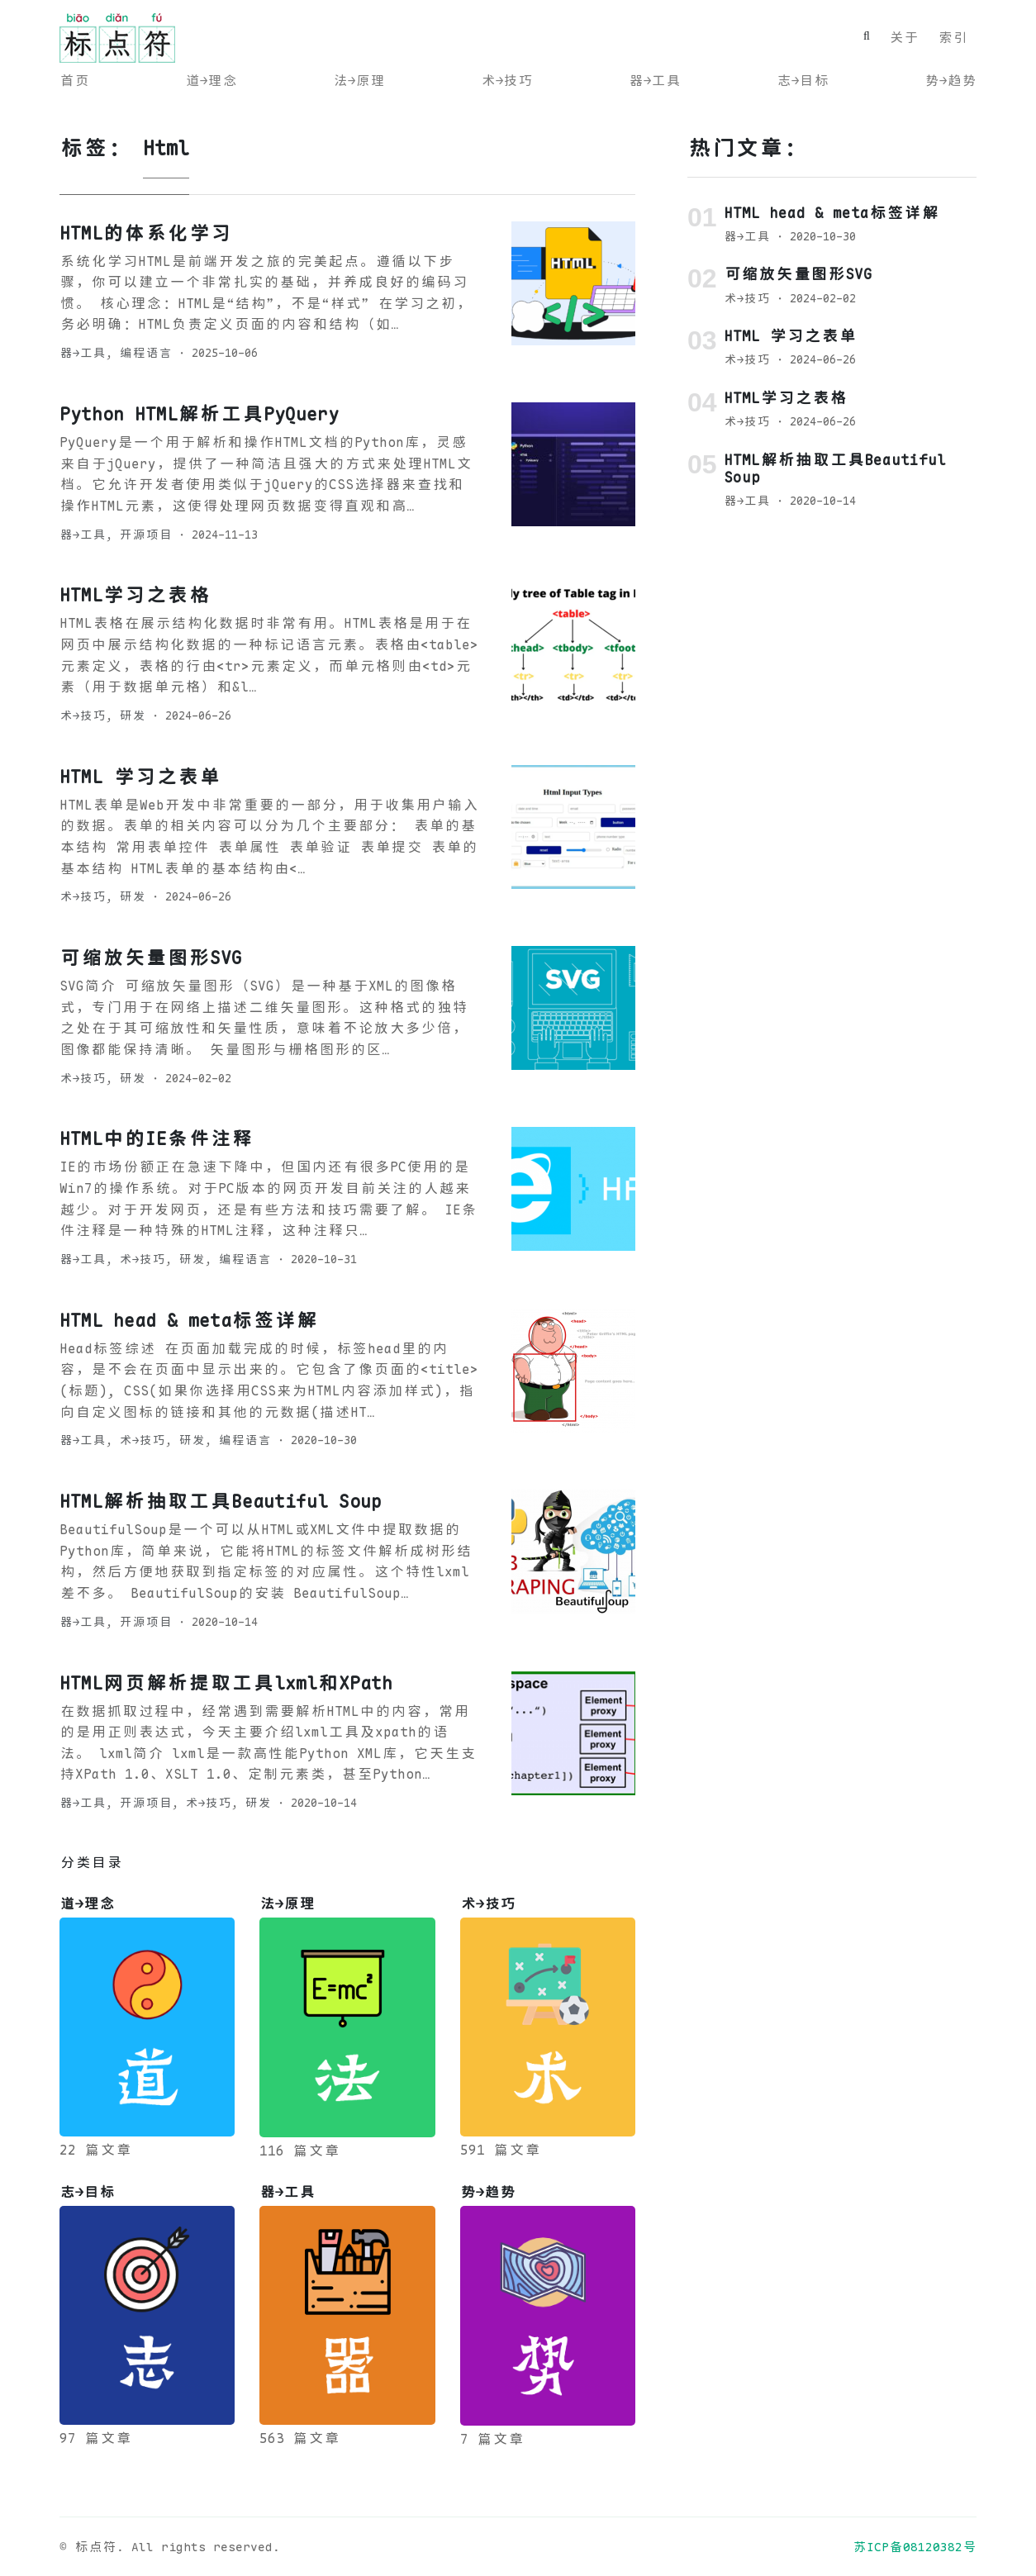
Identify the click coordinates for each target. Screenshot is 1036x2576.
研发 (132, 715)
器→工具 (655, 80)
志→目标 (803, 80)
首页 (74, 80)
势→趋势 (950, 80)
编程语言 (145, 352)
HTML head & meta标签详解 (188, 1320)
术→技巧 (507, 80)
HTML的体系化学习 (145, 233)
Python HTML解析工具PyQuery (199, 413)
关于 (904, 37)
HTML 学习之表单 (140, 776)
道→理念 (211, 80)
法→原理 (359, 80)
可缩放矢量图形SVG (150, 957)
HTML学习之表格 (134, 594)
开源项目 (145, 534)
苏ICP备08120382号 (915, 2547)
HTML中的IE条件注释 (156, 1138)
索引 (952, 37)
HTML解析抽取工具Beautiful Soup (220, 1501)
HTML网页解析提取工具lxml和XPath (225, 1682)
